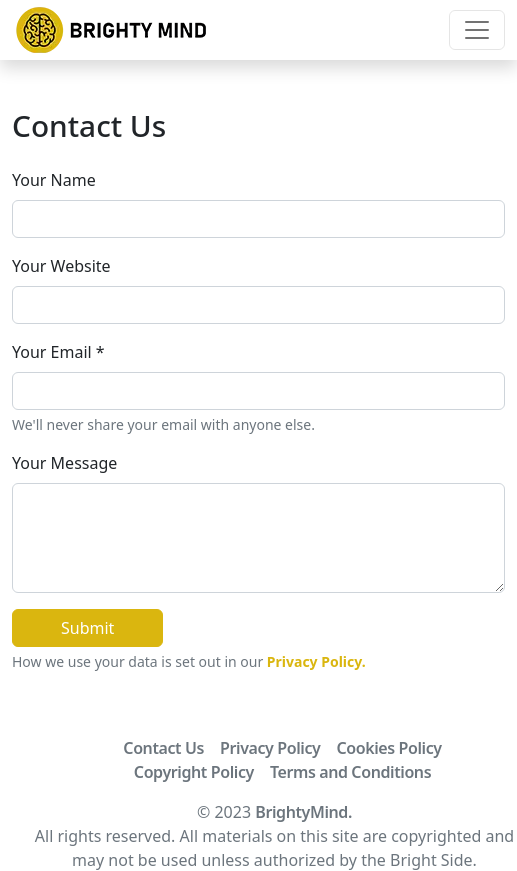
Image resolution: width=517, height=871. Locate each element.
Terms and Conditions (350, 772)
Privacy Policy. (316, 661)
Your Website (61, 266)
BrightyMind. (303, 812)
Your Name (54, 180)
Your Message (64, 463)
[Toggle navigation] (477, 30)
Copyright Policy (194, 772)
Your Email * (58, 352)
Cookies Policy (388, 748)
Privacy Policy (270, 748)
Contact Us (163, 748)
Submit (87, 628)
